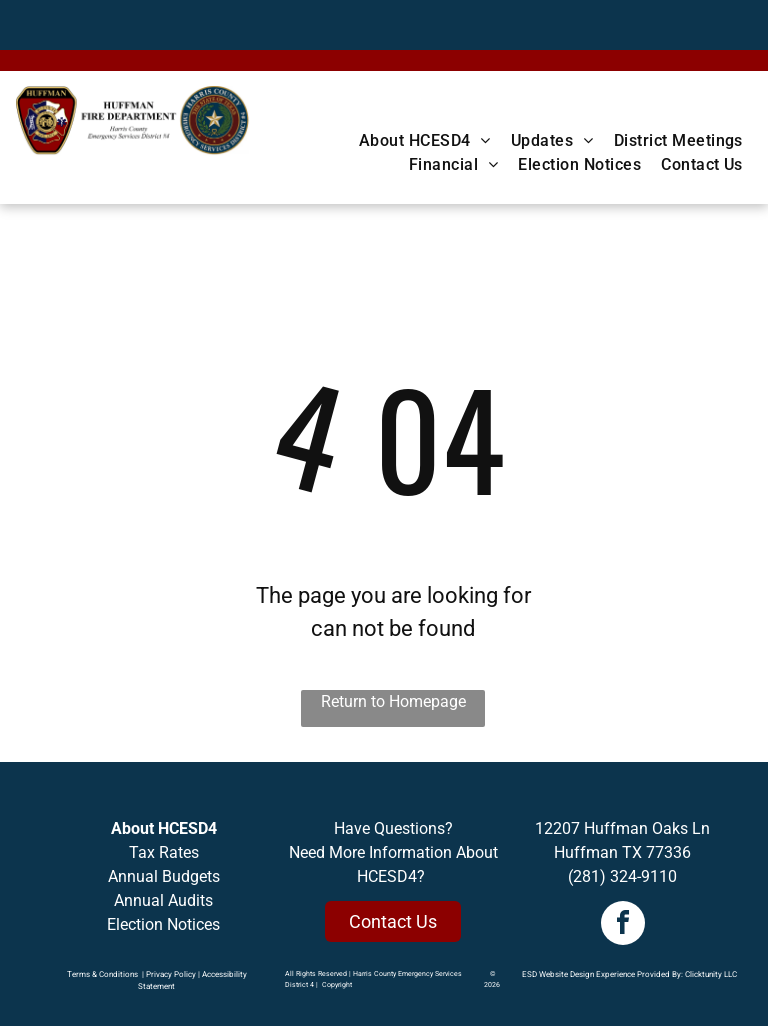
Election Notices (163, 924)
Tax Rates (164, 852)
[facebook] (623, 925)
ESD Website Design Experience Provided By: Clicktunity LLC (629, 974)
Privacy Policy (171, 974)
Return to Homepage (393, 701)
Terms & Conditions (102, 974)
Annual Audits (163, 900)
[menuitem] (425, 141)
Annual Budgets (164, 876)
